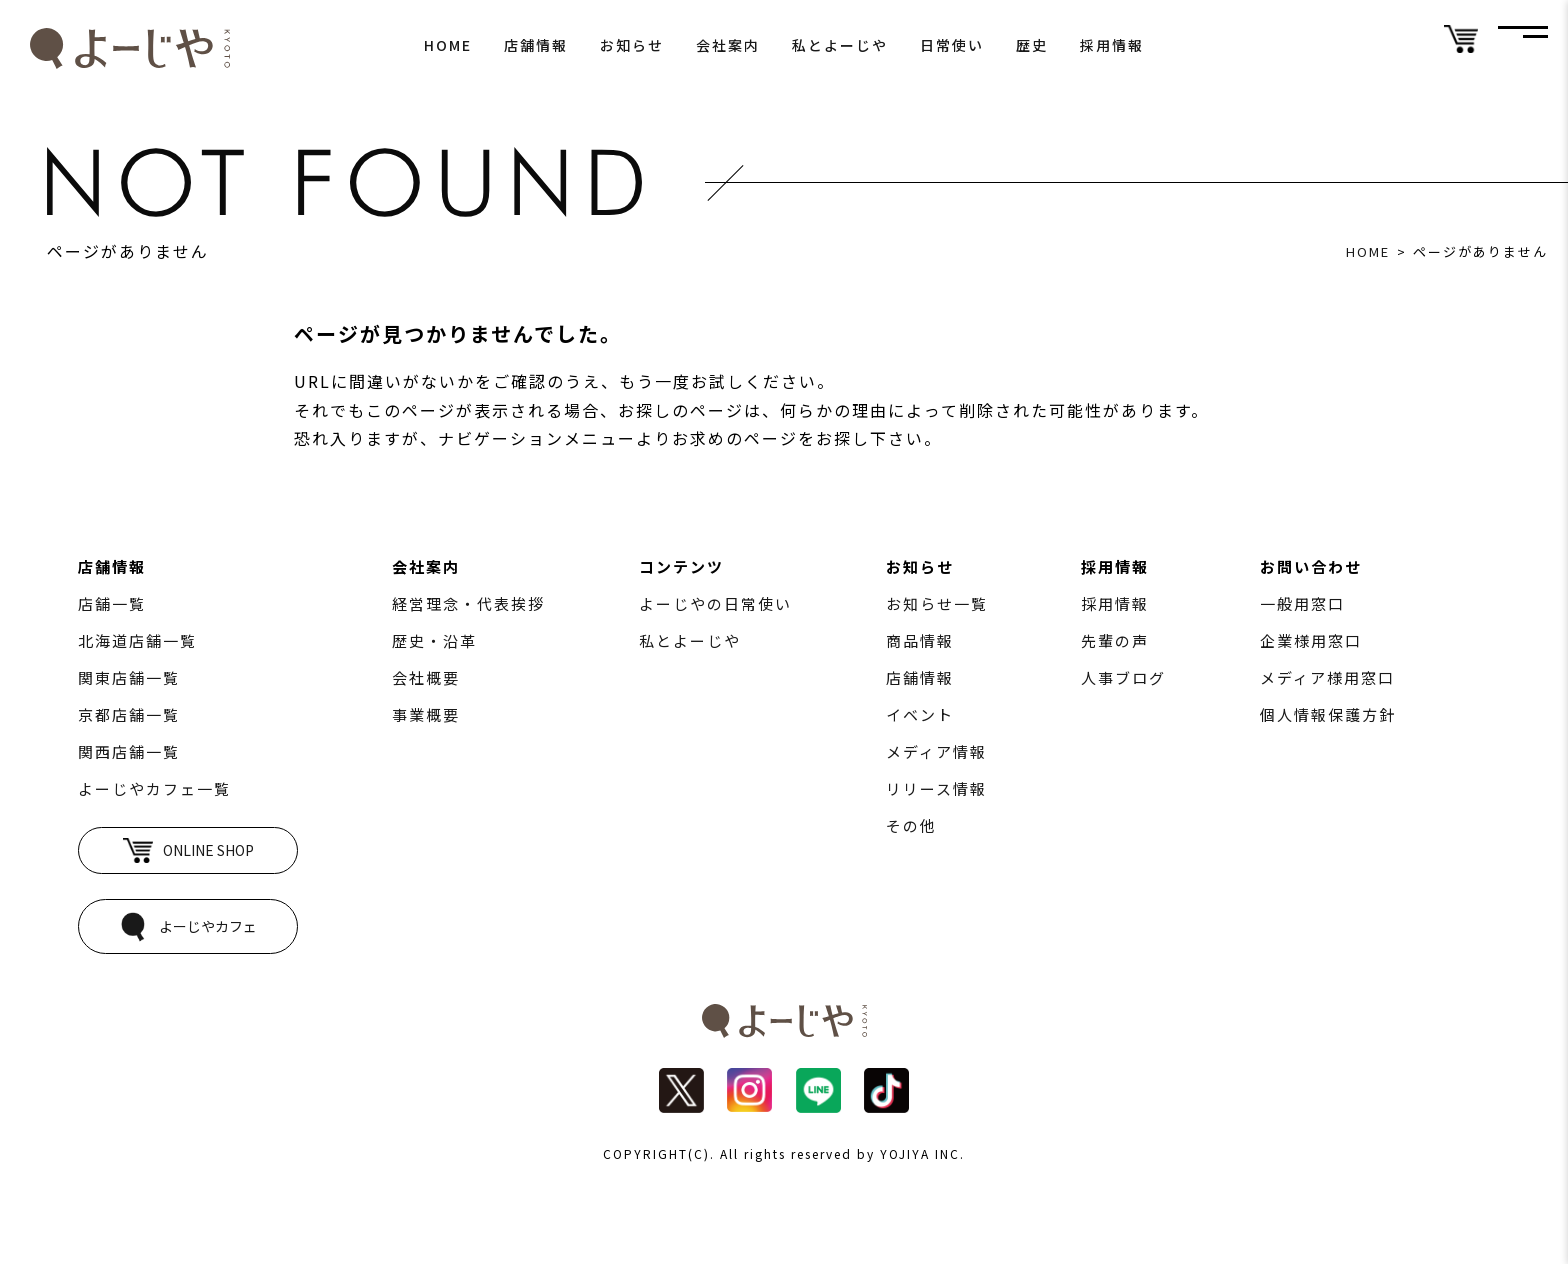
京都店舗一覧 (129, 714)
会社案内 (728, 45)
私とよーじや (840, 45)
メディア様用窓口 (1327, 677)
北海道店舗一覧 (137, 640)
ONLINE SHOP (188, 850)
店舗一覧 (112, 603)
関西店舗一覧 (129, 751)
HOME (448, 45)
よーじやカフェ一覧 (154, 788)
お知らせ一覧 (937, 603)
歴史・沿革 (434, 640)
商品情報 (920, 640)
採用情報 (1112, 45)
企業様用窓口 (1311, 640)
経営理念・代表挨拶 (468, 603)
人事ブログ (1123, 677)
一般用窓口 (1302, 603)
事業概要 (426, 714)
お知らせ (632, 45)
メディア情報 (936, 751)
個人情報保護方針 (1328, 714)
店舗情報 (536, 45)
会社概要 (426, 677)
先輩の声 (1115, 640)
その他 (911, 825)
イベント (920, 714)
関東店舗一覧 (129, 677)
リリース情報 (936, 788)
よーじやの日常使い (715, 603)
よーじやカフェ (188, 926)
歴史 (1032, 45)
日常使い (952, 45)
